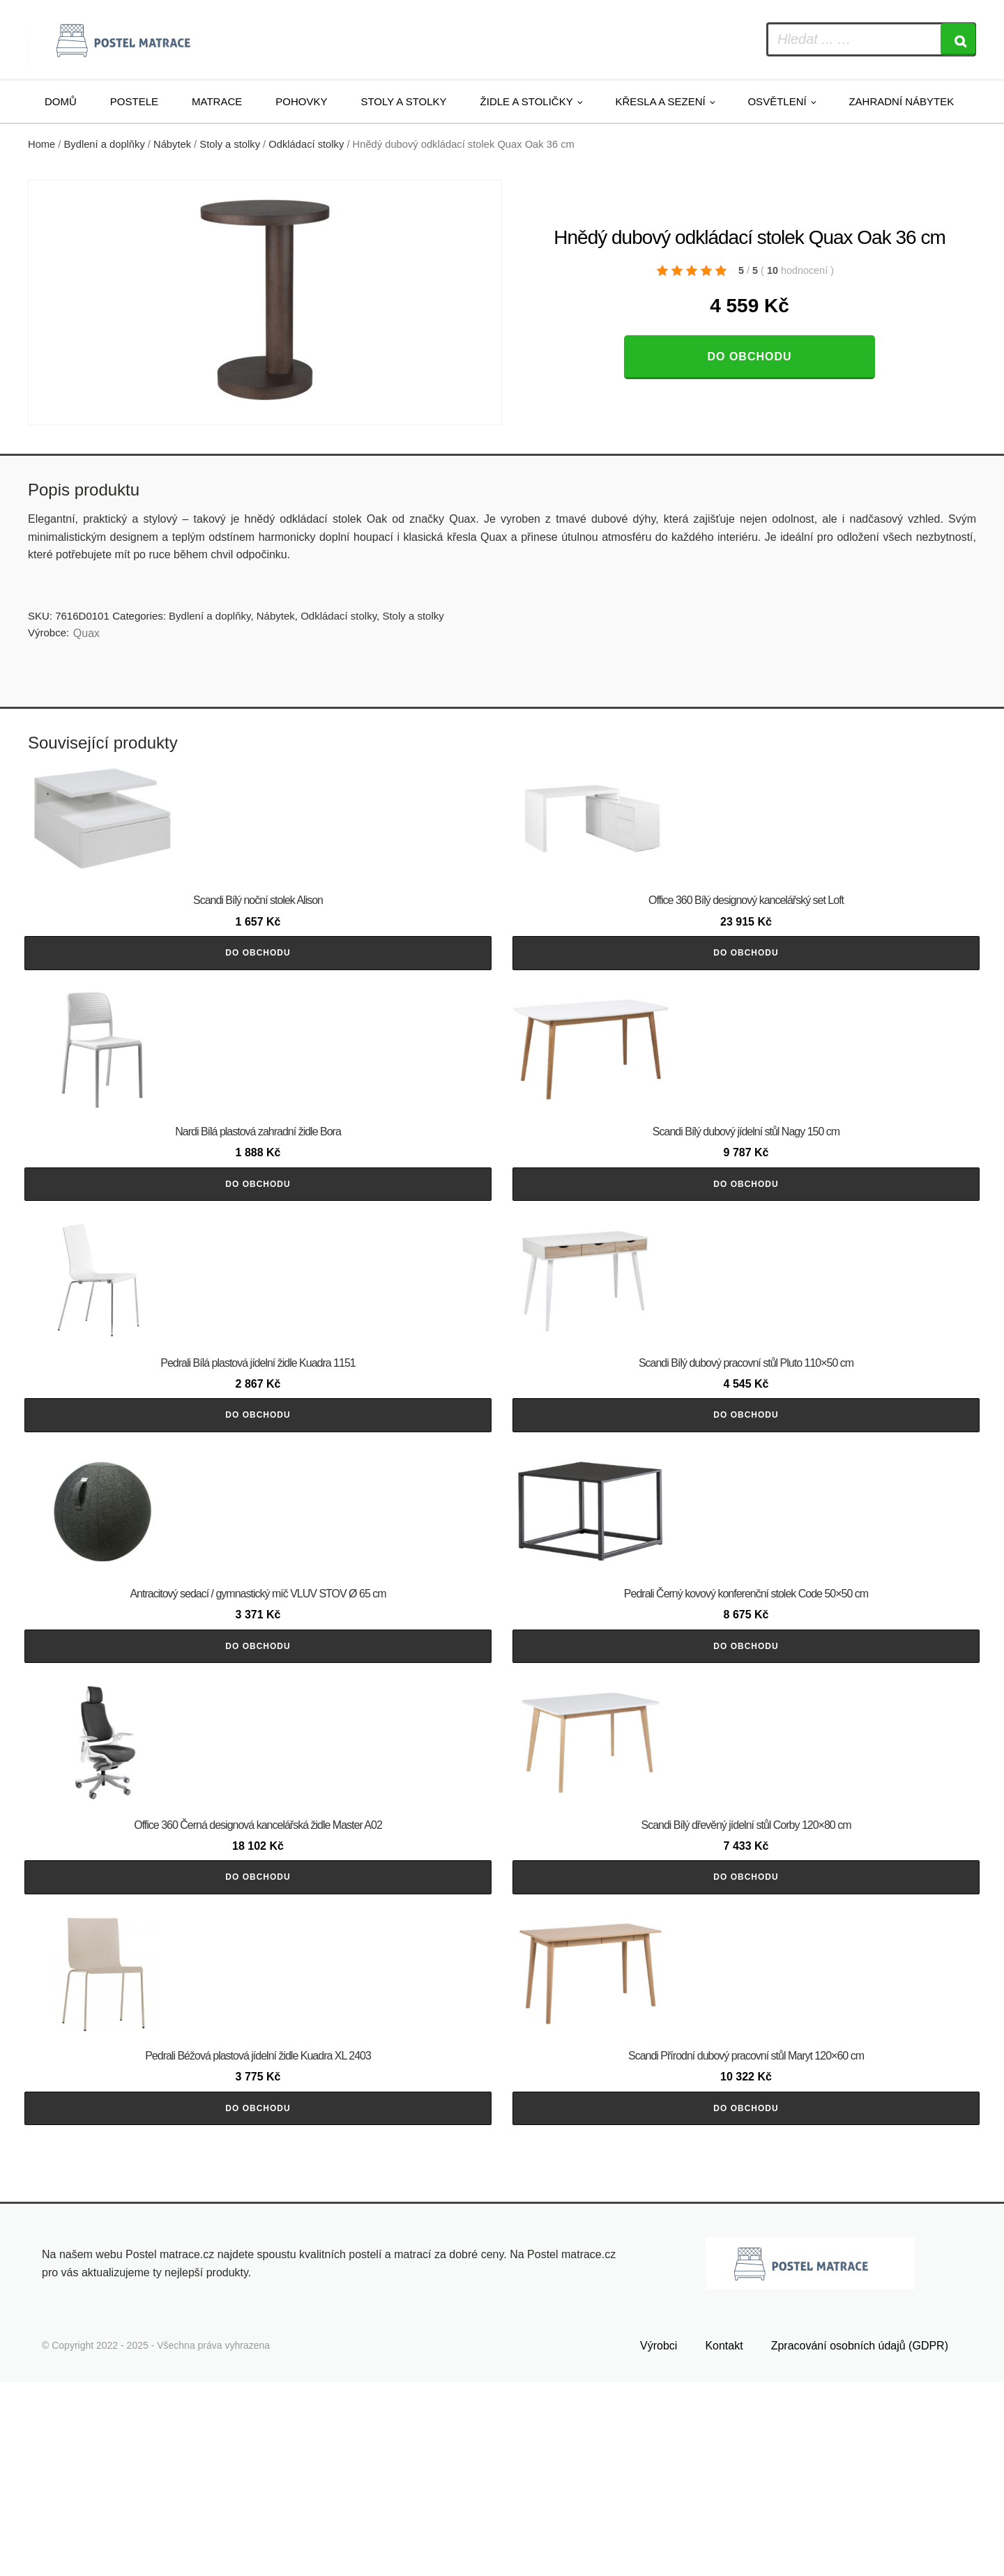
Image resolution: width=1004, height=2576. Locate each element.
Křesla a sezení (660, 101)
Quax (86, 633)
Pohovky (301, 101)
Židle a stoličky (526, 101)
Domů (61, 101)
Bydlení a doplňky (104, 144)
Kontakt (724, 2539)
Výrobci (658, 2539)
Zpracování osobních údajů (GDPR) (859, 2539)
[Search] (958, 39)
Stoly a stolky (403, 101)
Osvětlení (776, 101)
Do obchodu (749, 356)
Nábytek (172, 144)
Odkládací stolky (306, 144)
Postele (134, 101)
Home (41, 144)
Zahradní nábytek (901, 101)
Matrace (217, 101)
